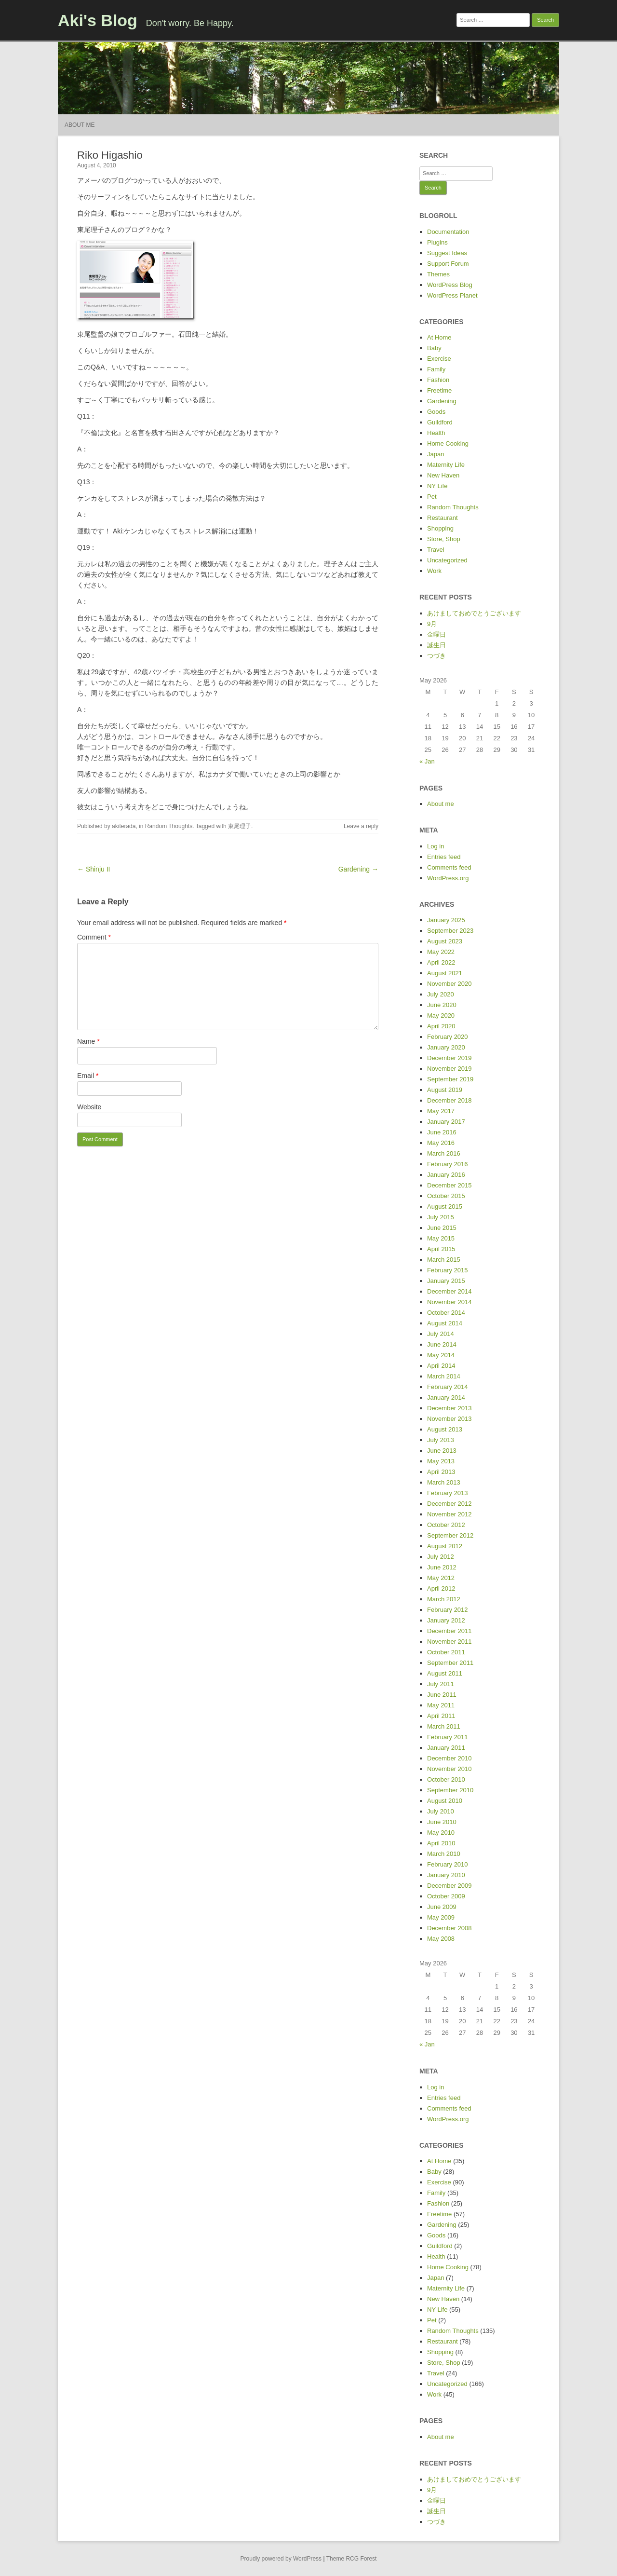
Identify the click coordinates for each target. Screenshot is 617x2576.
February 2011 (447, 1737)
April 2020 (441, 1026)
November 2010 (449, 1768)
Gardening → (358, 869)
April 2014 (441, 1365)
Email (87, 1075)
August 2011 (444, 1673)
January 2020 (446, 1047)
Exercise (439, 358)
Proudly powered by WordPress (281, 2558)
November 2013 (449, 1418)
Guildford (440, 422)
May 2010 (441, 1832)
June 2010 (441, 1822)
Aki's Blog (97, 20)
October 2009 (446, 1896)
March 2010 (443, 1853)
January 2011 (446, 1747)
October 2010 (446, 1779)
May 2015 (441, 1238)
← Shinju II (93, 869)
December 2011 (449, 1631)
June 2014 (441, 1344)
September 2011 (450, 1662)
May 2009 (441, 1917)
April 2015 (441, 1249)
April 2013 (441, 1471)
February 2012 (447, 1609)
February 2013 (447, 1493)
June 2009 (441, 1906)
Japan (435, 454)
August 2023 (444, 941)
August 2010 (444, 1800)
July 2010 (440, 1811)
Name (88, 1041)
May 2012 (441, 1577)
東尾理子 (239, 826)
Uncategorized (447, 560)
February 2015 (447, 1270)
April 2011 (441, 1715)
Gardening (441, 401)
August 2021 (444, 973)
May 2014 (441, 1355)
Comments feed (449, 867)
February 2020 (447, 1036)
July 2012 (440, 1556)
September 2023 (450, 930)
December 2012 (449, 1503)
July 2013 (440, 1440)
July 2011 (440, 1684)
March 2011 (443, 1726)
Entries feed (443, 856)
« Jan (427, 761)
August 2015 (444, 1206)
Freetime (439, 390)
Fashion (438, 379)
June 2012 (441, 1567)
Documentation (448, 231)
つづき (436, 655)
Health (436, 432)
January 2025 (446, 920)
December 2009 (449, 1885)
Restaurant (442, 517)
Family (436, 369)
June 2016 (441, 1132)
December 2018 (449, 1100)
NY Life (437, 486)
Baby (434, 348)
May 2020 (441, 1015)
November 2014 (449, 1302)
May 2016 (441, 1142)
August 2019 (444, 1089)
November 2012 (449, 1514)
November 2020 (449, 983)
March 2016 (443, 1153)
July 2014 (440, 1333)
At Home (439, 337)
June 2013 (441, 1450)
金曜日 (436, 634)
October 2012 (446, 1524)
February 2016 (447, 1164)
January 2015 (446, 1280)
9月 (432, 623)
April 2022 (441, 962)
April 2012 (441, 1588)
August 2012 (444, 1546)
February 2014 (447, 1386)
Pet (432, 496)
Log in (435, 846)
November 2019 (449, 1068)
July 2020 (440, 994)
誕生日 (436, 645)
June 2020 (441, 1005)
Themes (438, 274)
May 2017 (441, 1111)
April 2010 (441, 1843)
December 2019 (449, 1058)
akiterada (123, 826)
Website (89, 1107)
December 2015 (449, 1185)
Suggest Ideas (447, 253)
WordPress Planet (452, 295)
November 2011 (449, 1641)
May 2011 (441, 1705)
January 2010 (446, 1875)
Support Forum (448, 263)
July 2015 (440, 1217)
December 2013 (449, 1408)
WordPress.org (448, 878)
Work (434, 570)
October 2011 (446, 1652)
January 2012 (446, 1620)
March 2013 (443, 1482)
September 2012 (450, 1535)
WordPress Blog (449, 284)
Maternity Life (446, 464)
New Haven (443, 475)
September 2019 (450, 1079)
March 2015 (443, 1259)
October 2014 (446, 1312)
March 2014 (443, 1376)
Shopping (440, 528)
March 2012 (443, 1599)
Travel (435, 549)
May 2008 (441, 1938)
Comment (94, 937)
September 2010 (450, 1790)
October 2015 (446, 1195)
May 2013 (441, 1461)
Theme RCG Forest (351, 2558)
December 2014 (449, 1291)
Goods (436, 411)
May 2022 (441, 951)
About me (79, 125)
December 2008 (449, 1928)
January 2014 (446, 1397)
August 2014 (444, 1323)
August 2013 (444, 1429)
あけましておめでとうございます (474, 613)
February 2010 (447, 1864)
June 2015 (441, 1227)
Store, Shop (443, 539)
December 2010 (449, 1758)
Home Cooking (448, 443)
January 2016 (446, 1174)
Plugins (437, 242)
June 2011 (441, 1694)
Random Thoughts (169, 826)
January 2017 (446, 1121)
